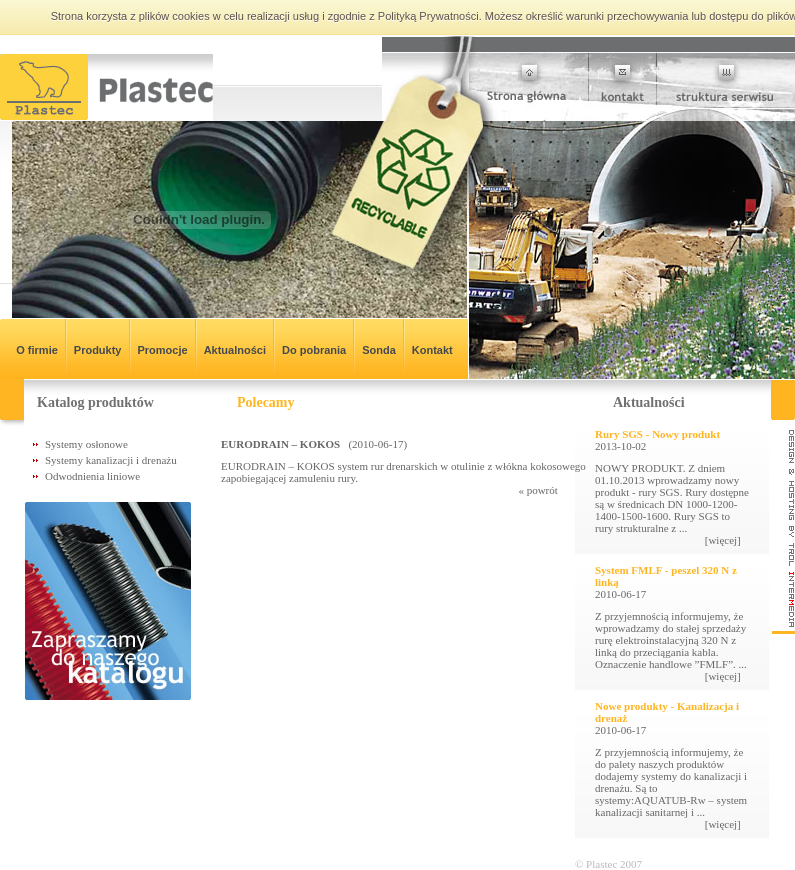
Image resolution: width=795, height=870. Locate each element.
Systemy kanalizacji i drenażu (111, 460)
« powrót (555, 490)
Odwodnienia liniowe (92, 476)
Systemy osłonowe (86, 444)
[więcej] (727, 540)
